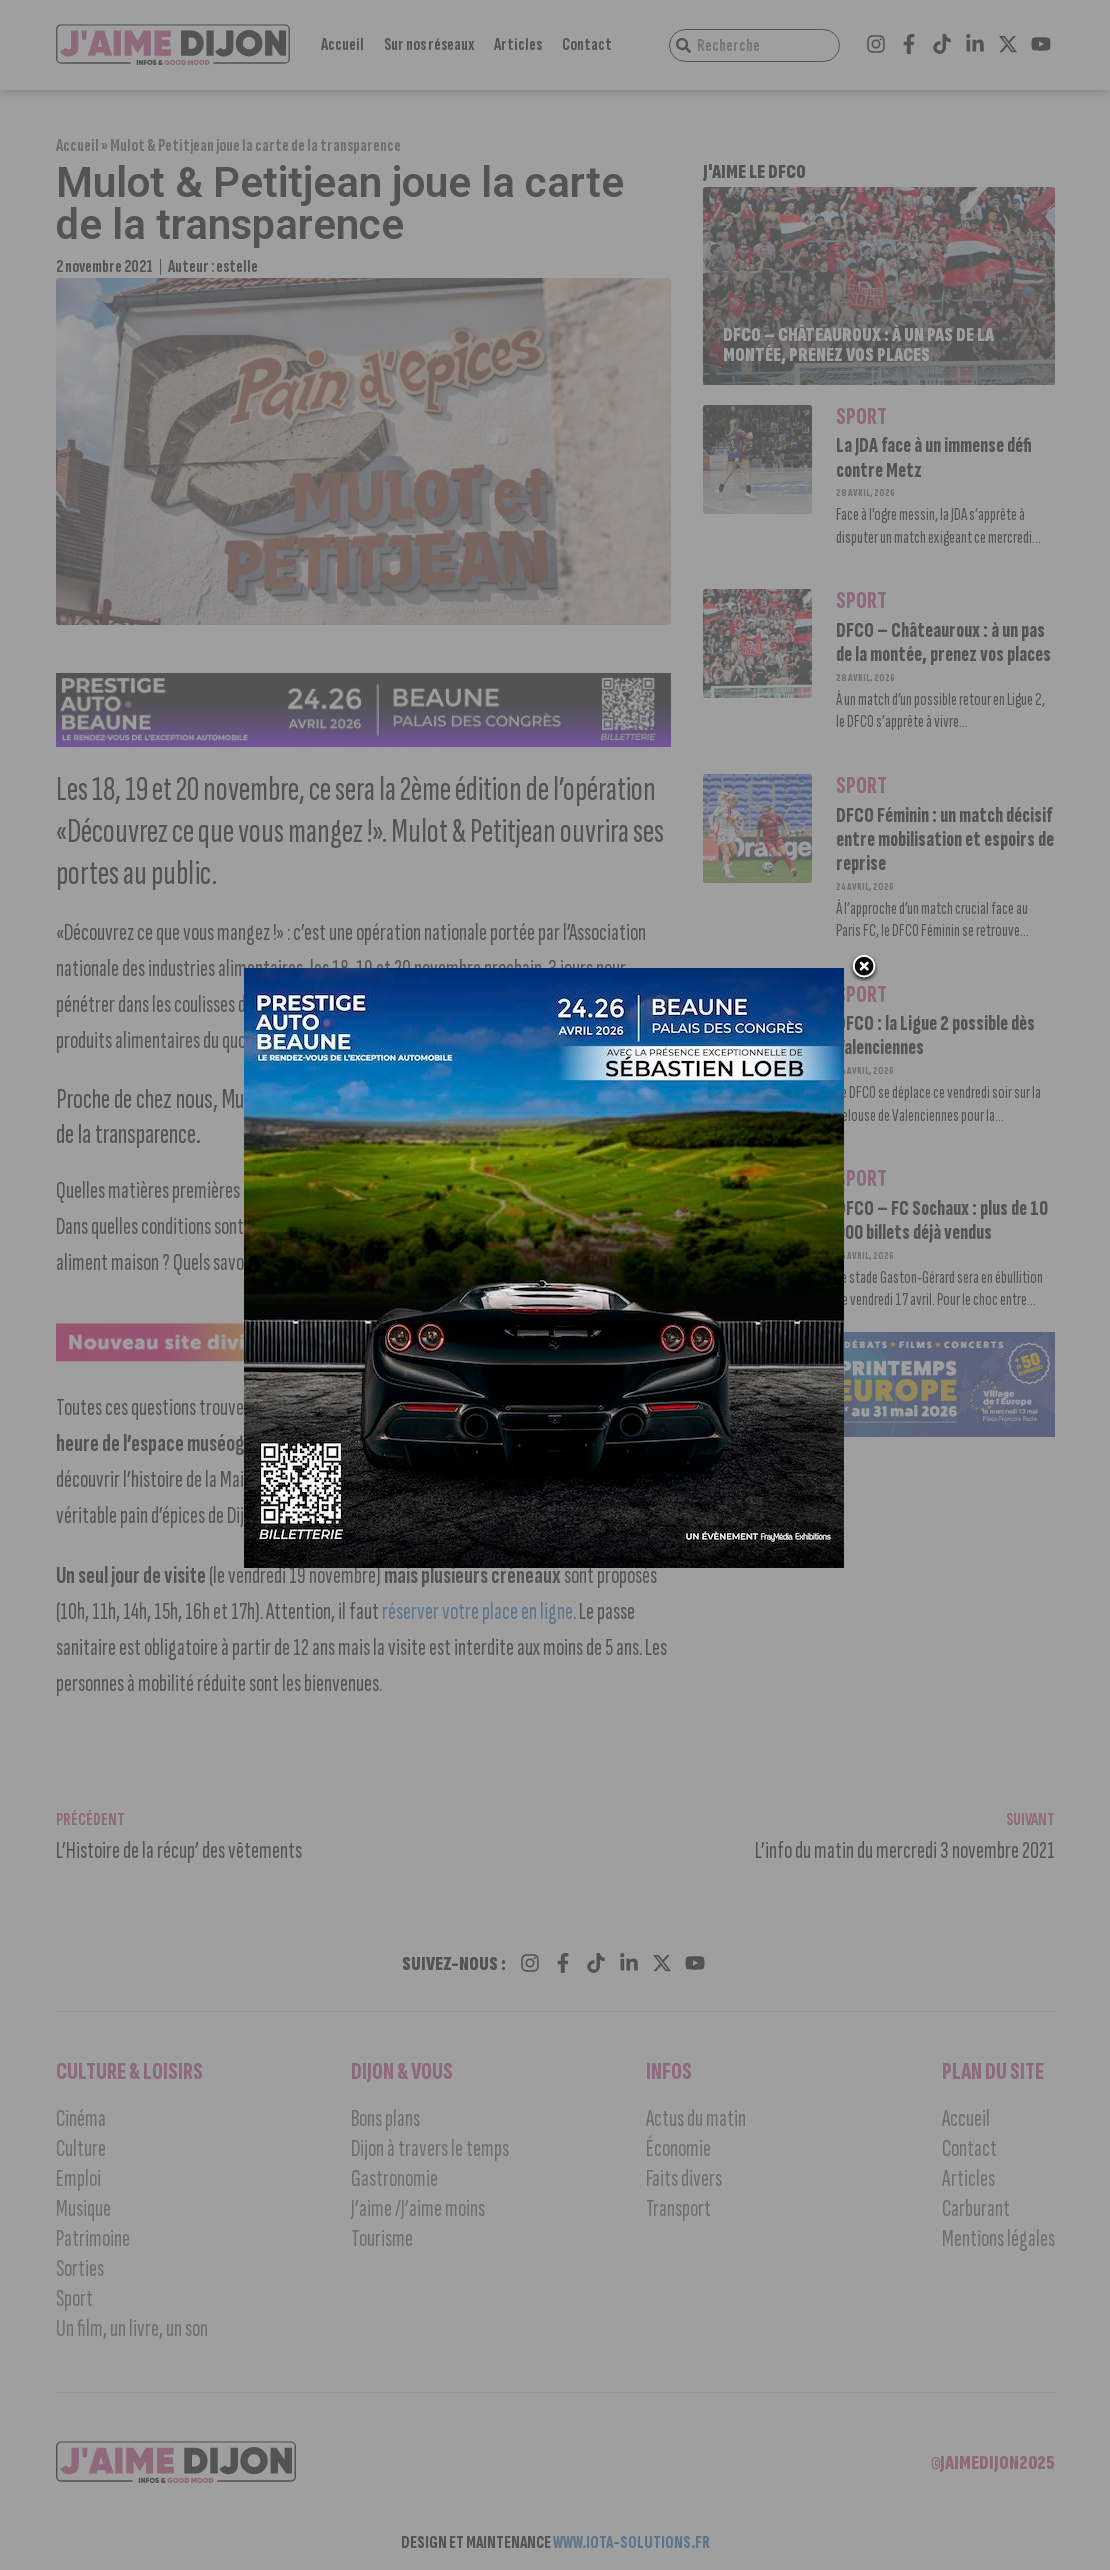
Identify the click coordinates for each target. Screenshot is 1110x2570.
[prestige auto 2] (545, 1564)
